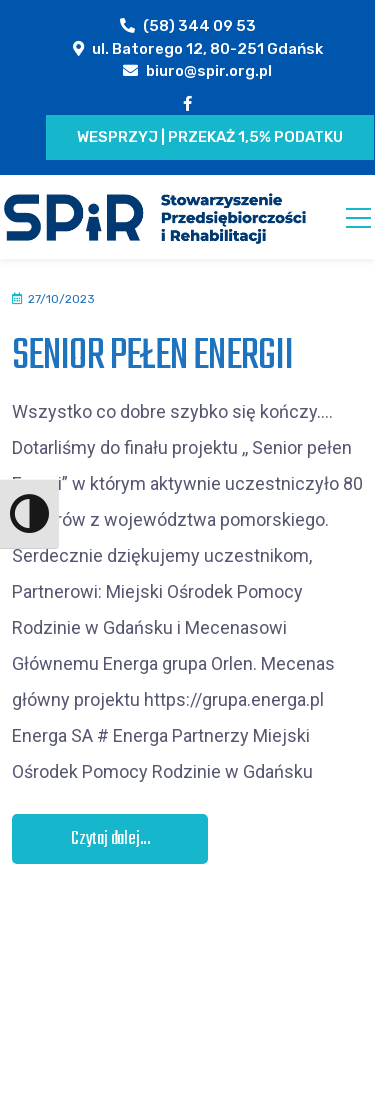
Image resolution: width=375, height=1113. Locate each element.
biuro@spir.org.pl (209, 71)
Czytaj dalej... (111, 839)
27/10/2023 (61, 299)
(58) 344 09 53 (199, 26)
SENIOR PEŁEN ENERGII (152, 356)
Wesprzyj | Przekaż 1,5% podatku (210, 137)
